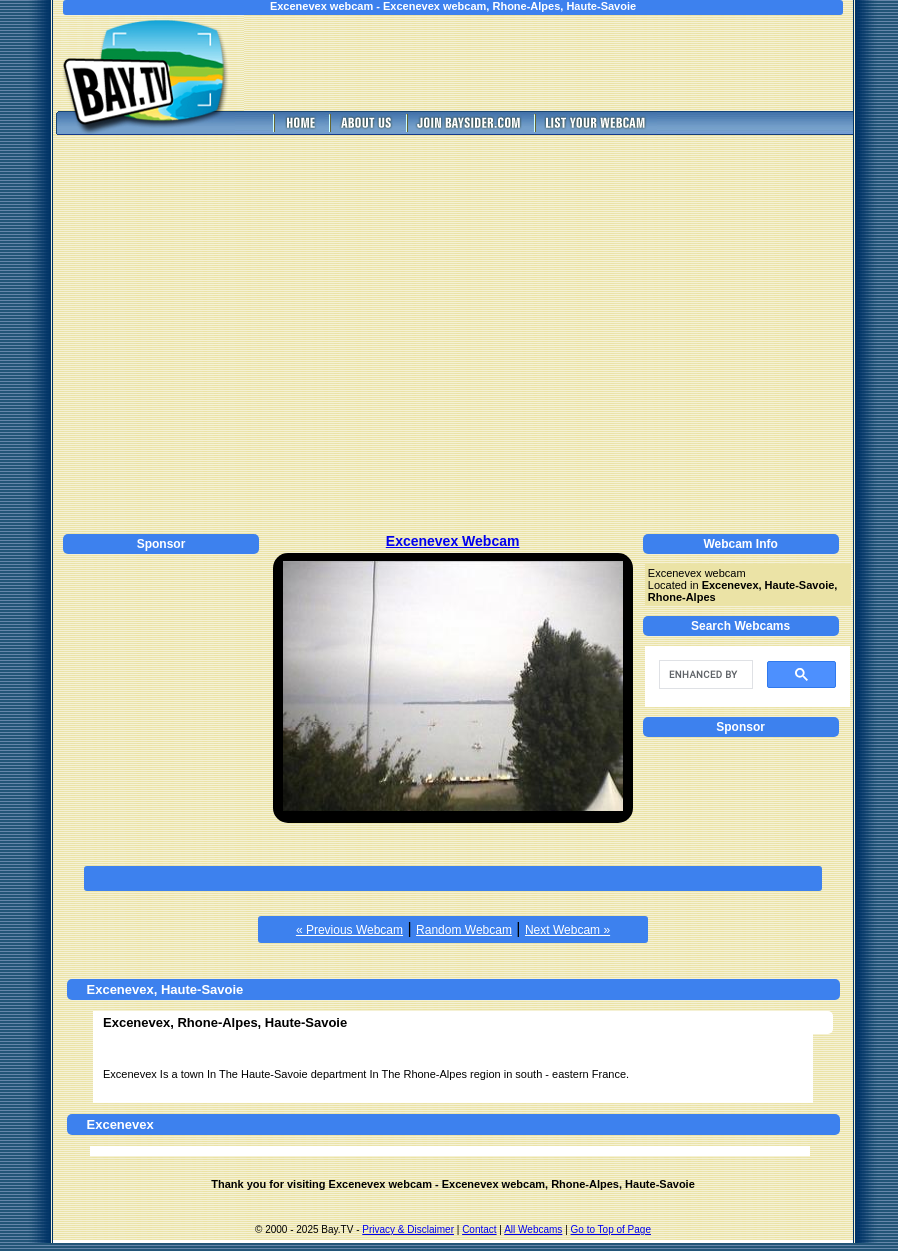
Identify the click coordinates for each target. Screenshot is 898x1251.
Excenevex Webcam (453, 541)
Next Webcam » (567, 930)
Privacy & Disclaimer (408, 1229)
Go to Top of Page (611, 1229)
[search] (704, 675)
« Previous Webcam (349, 930)
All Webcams (533, 1229)
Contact (479, 1229)
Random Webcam (464, 930)
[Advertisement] (187, 331)
